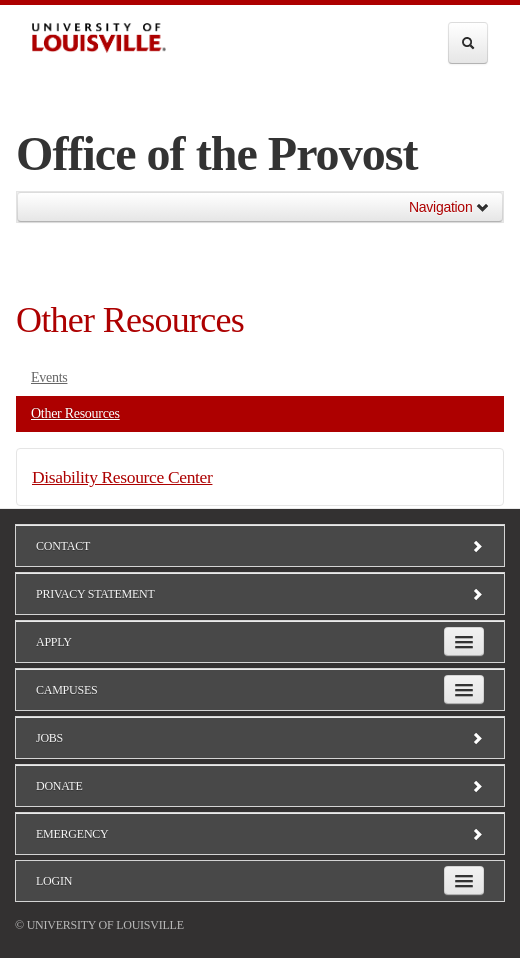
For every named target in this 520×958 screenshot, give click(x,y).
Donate (260, 786)
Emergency (260, 834)
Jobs (260, 738)
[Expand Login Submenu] (464, 880)
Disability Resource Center (122, 477)
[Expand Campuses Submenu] (464, 689)
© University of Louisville (99, 925)
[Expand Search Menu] (468, 43)
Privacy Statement (260, 594)
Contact (260, 546)
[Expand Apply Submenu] (464, 641)
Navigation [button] (449, 207)
